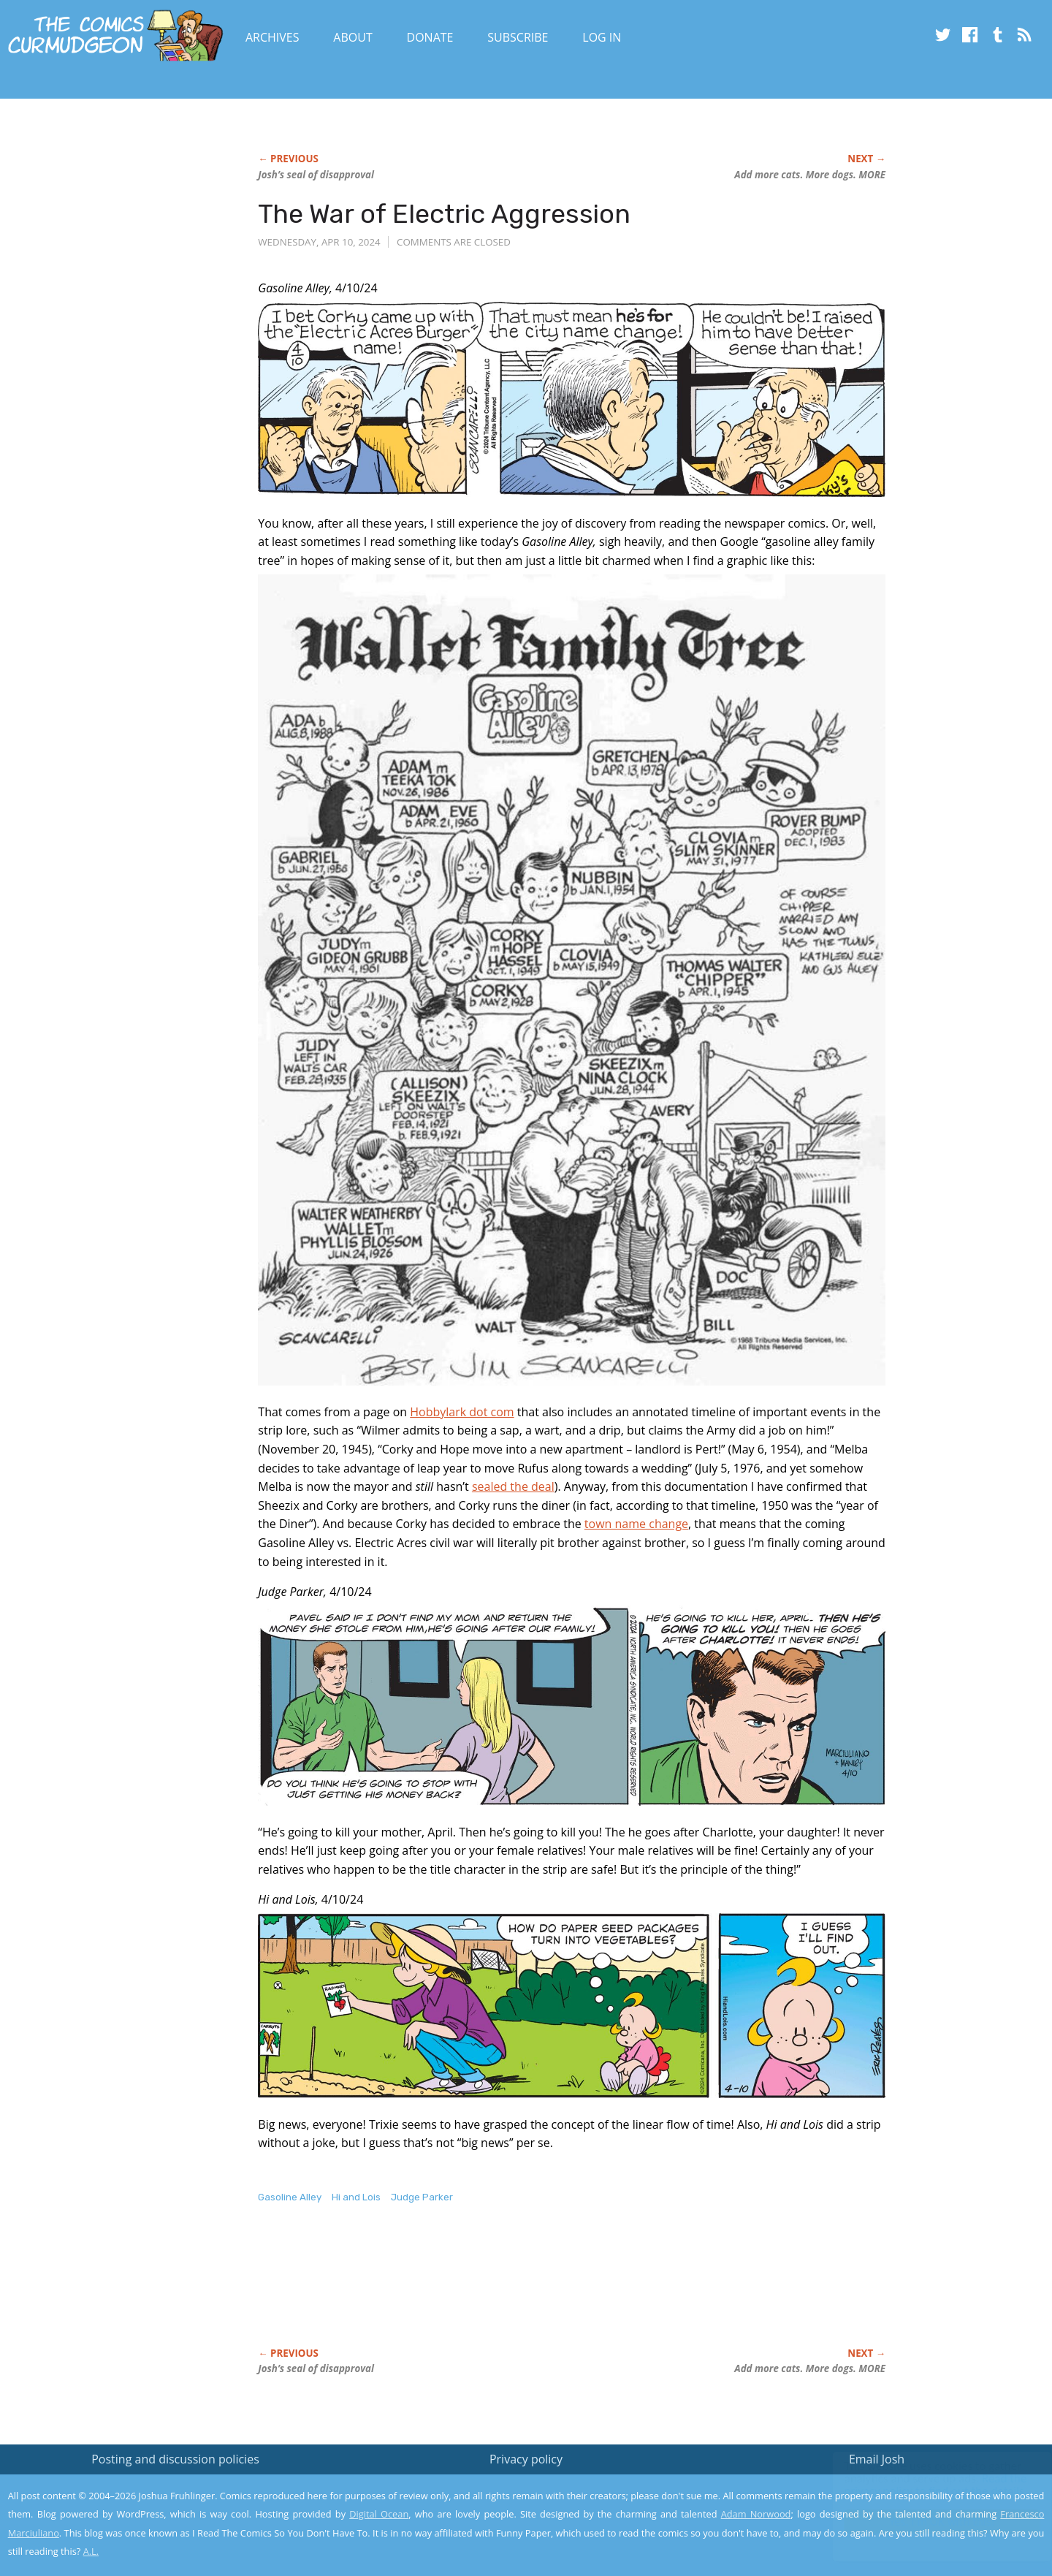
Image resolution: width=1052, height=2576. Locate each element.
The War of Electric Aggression (444, 213)
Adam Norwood (756, 2513)
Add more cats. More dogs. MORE (809, 174)
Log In (601, 37)
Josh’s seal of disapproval (316, 174)
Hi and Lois (356, 2197)
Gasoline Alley (289, 2197)
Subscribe (517, 37)
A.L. (91, 2551)
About (352, 37)
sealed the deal (513, 1486)
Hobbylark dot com (462, 1412)
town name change (636, 1524)
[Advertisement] (524, 2291)
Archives (272, 37)
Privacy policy (526, 2459)
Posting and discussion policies (175, 2459)
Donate (430, 37)
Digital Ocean (378, 2513)
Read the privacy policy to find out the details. (921, 2485)
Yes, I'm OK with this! (928, 2521)
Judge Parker (422, 2197)
